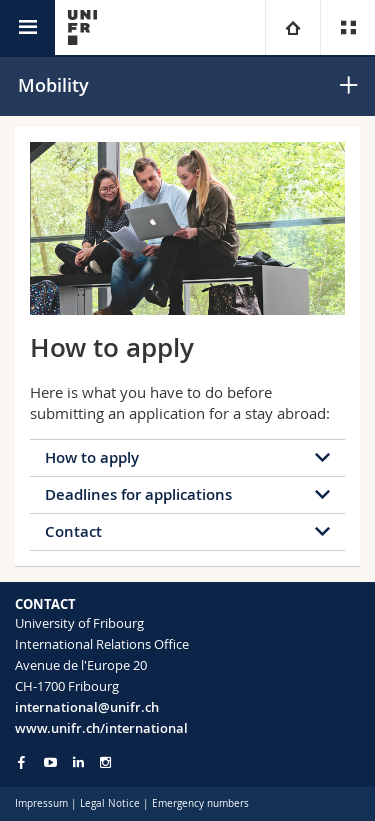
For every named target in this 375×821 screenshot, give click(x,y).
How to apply (92, 457)
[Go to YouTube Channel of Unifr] (50, 762)
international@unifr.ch (87, 707)
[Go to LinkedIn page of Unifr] (78, 762)
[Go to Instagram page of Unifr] (105, 762)
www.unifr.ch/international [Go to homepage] (101, 728)
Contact (73, 531)
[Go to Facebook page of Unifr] (21, 762)
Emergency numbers (200, 803)
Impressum (41, 803)
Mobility (53, 85)
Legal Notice (110, 803)
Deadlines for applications (138, 494)
